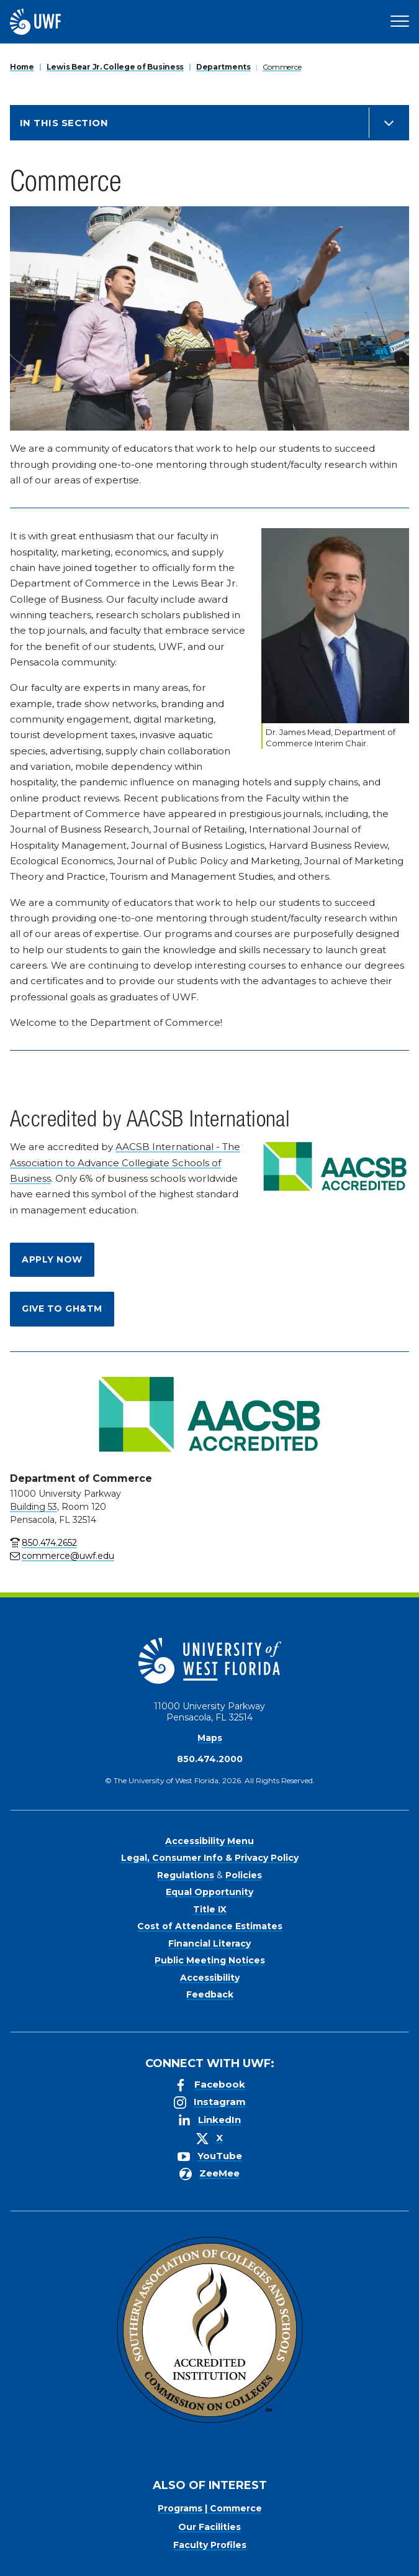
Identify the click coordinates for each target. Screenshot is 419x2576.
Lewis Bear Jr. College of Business (115, 66)
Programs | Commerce (210, 2508)
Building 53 (33, 1506)
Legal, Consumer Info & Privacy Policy (210, 1857)
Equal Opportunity (209, 1892)
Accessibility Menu (209, 1841)
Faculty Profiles (209, 2545)
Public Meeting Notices (210, 1960)
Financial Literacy (209, 1943)
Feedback (209, 1994)
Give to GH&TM (62, 1308)
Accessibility (210, 1977)
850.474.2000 (210, 1759)
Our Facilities (209, 2527)
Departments (223, 66)
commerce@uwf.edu (68, 1555)
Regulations (185, 1875)
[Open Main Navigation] (399, 22)
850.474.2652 (49, 1542)
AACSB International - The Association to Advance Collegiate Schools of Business (125, 1162)
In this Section (64, 123)
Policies (243, 1875)
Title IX (210, 1909)
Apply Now (52, 1259)
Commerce (282, 66)
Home (22, 66)
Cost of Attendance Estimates (209, 1926)
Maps (209, 1737)
